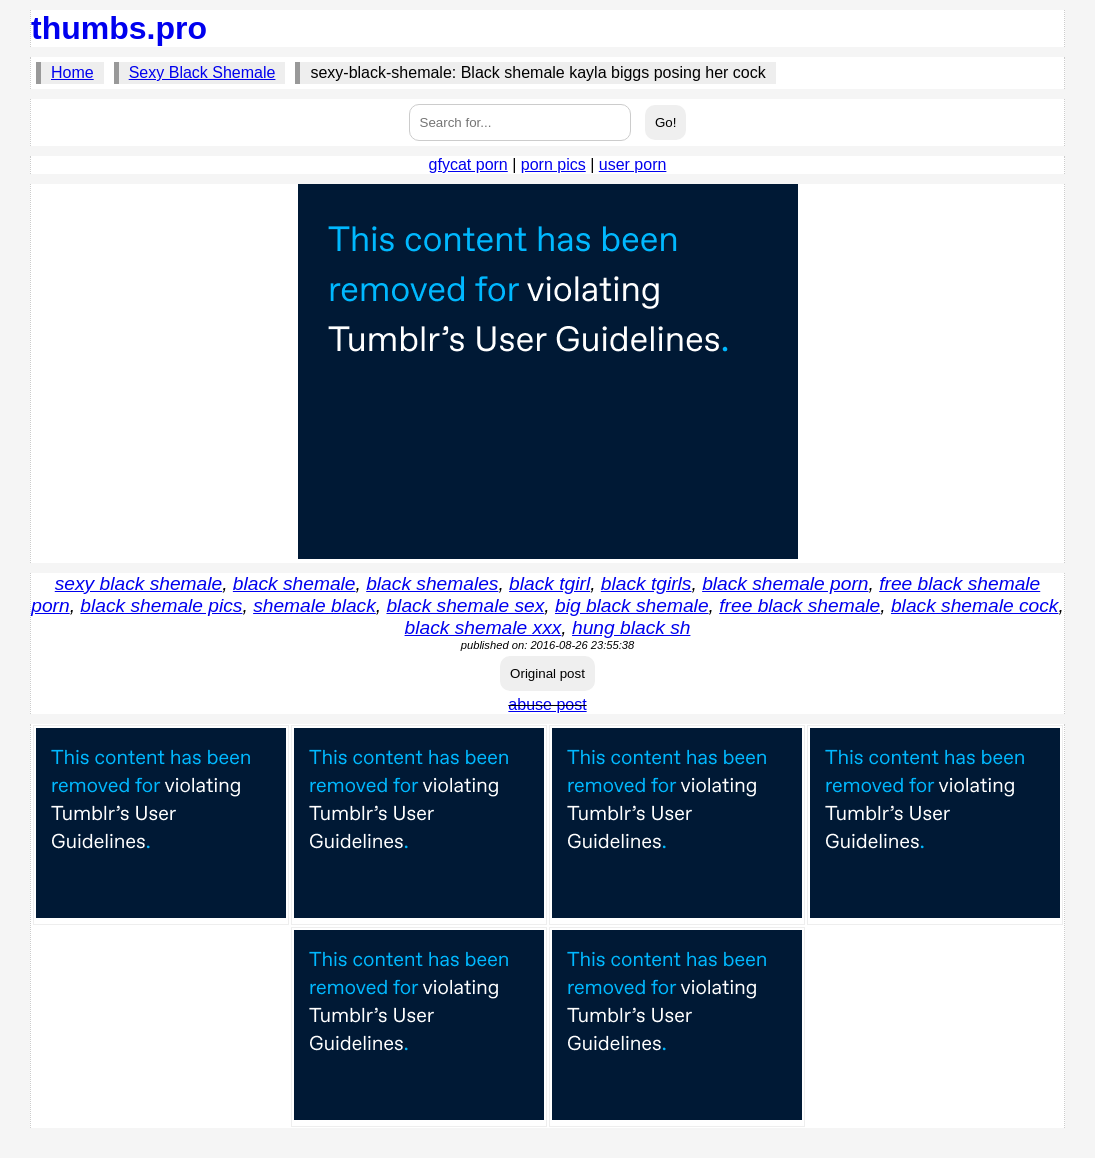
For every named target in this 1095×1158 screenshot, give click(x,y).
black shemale (294, 583)
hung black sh (631, 627)
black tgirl (549, 583)
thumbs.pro (119, 28)
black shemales (432, 583)
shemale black (314, 605)
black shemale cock (974, 605)
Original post (547, 673)
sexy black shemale (138, 583)
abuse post (547, 704)
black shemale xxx (483, 627)
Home (72, 72)
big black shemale (632, 605)
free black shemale (799, 605)
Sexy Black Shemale (202, 72)
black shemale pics (161, 605)
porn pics (553, 164)
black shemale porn (785, 583)
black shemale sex (465, 605)
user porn (633, 164)
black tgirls (646, 583)
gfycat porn (468, 164)
